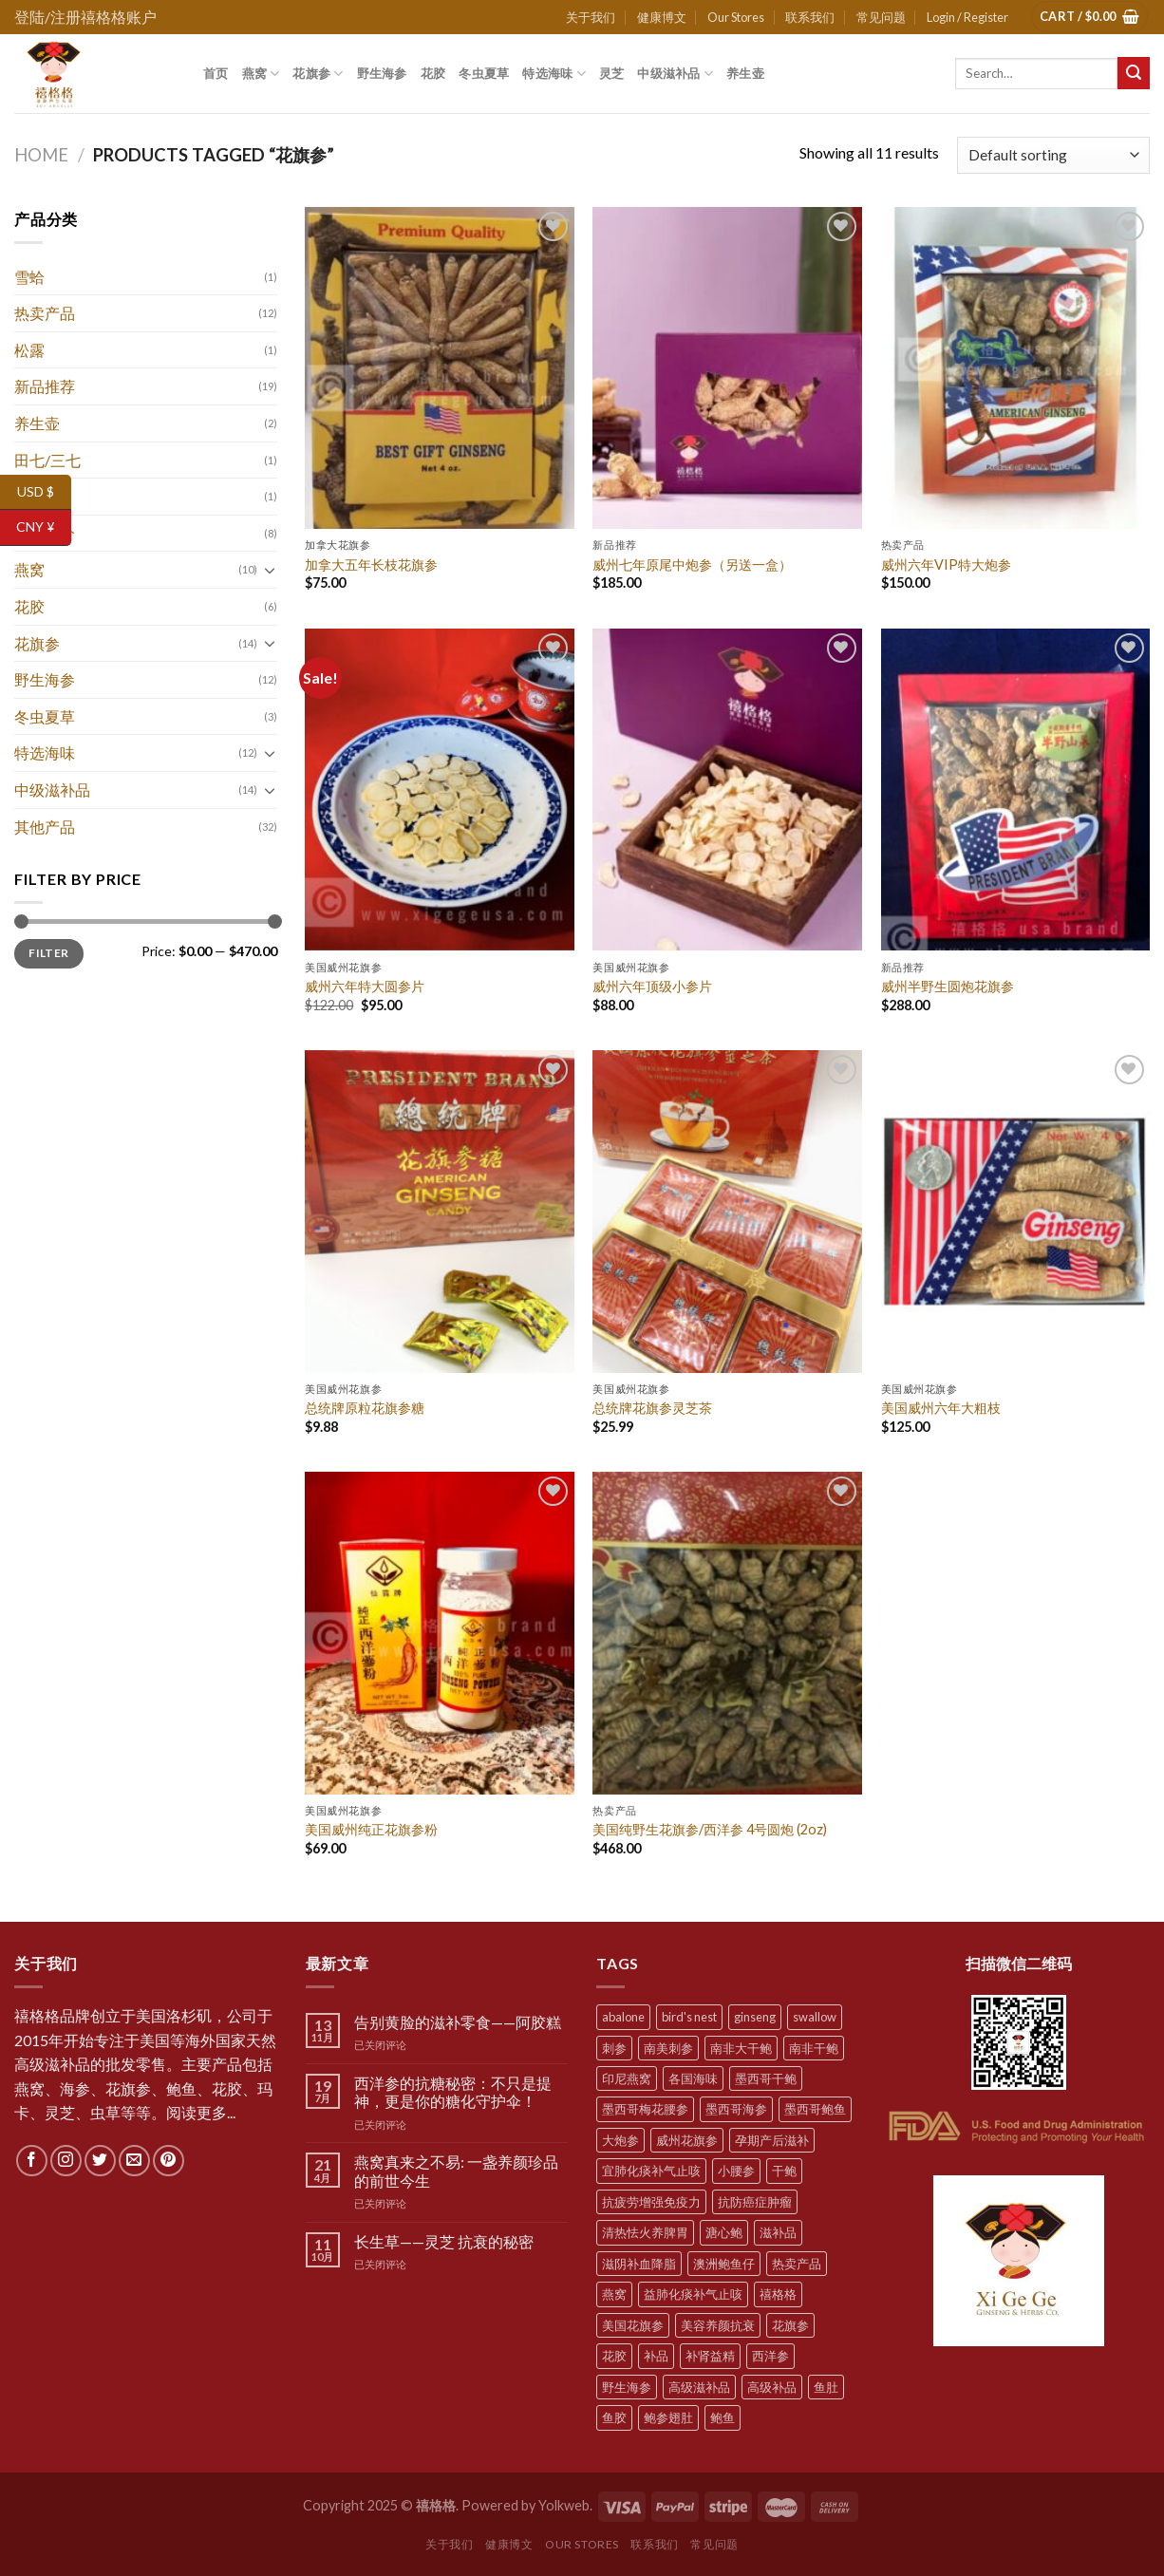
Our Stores (735, 17)
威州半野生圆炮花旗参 (947, 986)
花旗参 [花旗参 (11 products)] (790, 2325)
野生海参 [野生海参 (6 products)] (626, 2387)
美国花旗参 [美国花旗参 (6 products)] (633, 2325)
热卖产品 (44, 313)
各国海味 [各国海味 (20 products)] (693, 2078)
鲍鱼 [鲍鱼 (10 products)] (722, 2417)
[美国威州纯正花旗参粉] (439, 1633)
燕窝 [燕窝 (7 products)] (614, 2294)
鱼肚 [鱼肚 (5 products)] (826, 2387)
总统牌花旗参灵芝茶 (652, 1408)
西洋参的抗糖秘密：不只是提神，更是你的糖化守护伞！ (453, 2092)
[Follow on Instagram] (66, 2160)
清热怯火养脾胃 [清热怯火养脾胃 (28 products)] (645, 2232)
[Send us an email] (134, 2160)
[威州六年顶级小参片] (727, 790)
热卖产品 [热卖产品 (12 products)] (796, 2263)
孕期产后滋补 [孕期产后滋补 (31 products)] (772, 2140)
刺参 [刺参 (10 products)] (614, 2048)
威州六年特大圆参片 (364, 986)
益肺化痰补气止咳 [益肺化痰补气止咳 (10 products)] (693, 2294)
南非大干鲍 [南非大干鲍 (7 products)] (741, 2048)
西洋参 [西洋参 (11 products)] (770, 2355)
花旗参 (317, 74)
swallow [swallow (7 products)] (814, 2016)
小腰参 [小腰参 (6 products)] (736, 2170)
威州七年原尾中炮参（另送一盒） (692, 564)
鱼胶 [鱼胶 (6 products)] (614, 2417)
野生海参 (382, 73)
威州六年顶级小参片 (652, 986)
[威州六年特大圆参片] (439, 790)
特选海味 (553, 74)
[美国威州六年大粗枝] (1016, 1211)
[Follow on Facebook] (31, 2160)
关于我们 (590, 17)
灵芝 (612, 73)
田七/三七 (47, 460)
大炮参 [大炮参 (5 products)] (620, 2140)
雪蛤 (29, 277)
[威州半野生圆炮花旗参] (1016, 790)
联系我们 (810, 17)
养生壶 (745, 73)
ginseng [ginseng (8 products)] (755, 2016)
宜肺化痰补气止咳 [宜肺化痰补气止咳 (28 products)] (651, 2170)
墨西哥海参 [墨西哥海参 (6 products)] (736, 2108)
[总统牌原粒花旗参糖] (439, 1211)
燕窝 (261, 74)
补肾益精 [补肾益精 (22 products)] (710, 2355)
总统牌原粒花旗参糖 (364, 1408)
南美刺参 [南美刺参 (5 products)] (668, 2048)
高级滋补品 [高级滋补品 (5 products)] (699, 2387)
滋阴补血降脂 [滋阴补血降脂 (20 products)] (639, 2263)
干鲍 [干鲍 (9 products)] (784, 2170)
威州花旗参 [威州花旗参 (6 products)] (687, 2140)
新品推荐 (44, 386)
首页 (216, 73)
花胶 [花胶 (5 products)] (614, 2355)
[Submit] (1133, 73)
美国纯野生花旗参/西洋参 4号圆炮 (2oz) (709, 1829)
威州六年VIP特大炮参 (946, 564)
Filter (48, 953)
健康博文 (661, 17)
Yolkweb (564, 2505)
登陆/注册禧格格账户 (85, 17)
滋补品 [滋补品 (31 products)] (778, 2232)
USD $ (44, 492)
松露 (29, 350)
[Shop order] (1053, 155)
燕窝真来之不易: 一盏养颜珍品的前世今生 (456, 2171)
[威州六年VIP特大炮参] (1016, 368)
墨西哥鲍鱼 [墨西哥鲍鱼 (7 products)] (815, 2108)
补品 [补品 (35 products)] (656, 2355)
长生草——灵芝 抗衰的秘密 (444, 2241)
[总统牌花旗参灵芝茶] (727, 1211)
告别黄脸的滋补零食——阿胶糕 (457, 2022)
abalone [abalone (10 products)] (623, 2016)
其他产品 (44, 827)
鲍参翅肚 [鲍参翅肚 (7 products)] (668, 2417)
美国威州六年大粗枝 (941, 1408)
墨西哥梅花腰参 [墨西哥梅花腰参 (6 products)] (645, 2108)
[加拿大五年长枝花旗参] (439, 368)
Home (41, 154)
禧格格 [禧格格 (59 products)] (778, 2294)
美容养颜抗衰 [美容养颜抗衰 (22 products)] (718, 2325)
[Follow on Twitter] (100, 2160)
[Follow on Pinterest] (168, 2160)
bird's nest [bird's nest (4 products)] (689, 2016)
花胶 (433, 73)
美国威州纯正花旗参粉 (371, 1829)
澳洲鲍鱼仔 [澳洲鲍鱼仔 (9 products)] (724, 2263)
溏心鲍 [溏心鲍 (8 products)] (723, 2232)
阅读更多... (200, 2112)
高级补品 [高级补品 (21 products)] (772, 2387)
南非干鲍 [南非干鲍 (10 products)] (813, 2048)
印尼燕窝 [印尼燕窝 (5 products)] (626, 2078)
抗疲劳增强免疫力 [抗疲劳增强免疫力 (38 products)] (651, 2201)
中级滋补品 (675, 74)
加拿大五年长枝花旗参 (371, 564)
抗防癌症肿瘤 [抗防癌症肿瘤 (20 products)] (755, 2201)
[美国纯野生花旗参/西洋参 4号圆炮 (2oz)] (727, 1633)
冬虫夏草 (484, 73)
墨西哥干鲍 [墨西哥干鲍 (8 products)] (766, 2078)
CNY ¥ (43, 527)
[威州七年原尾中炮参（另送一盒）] (727, 368)
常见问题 (881, 17)
